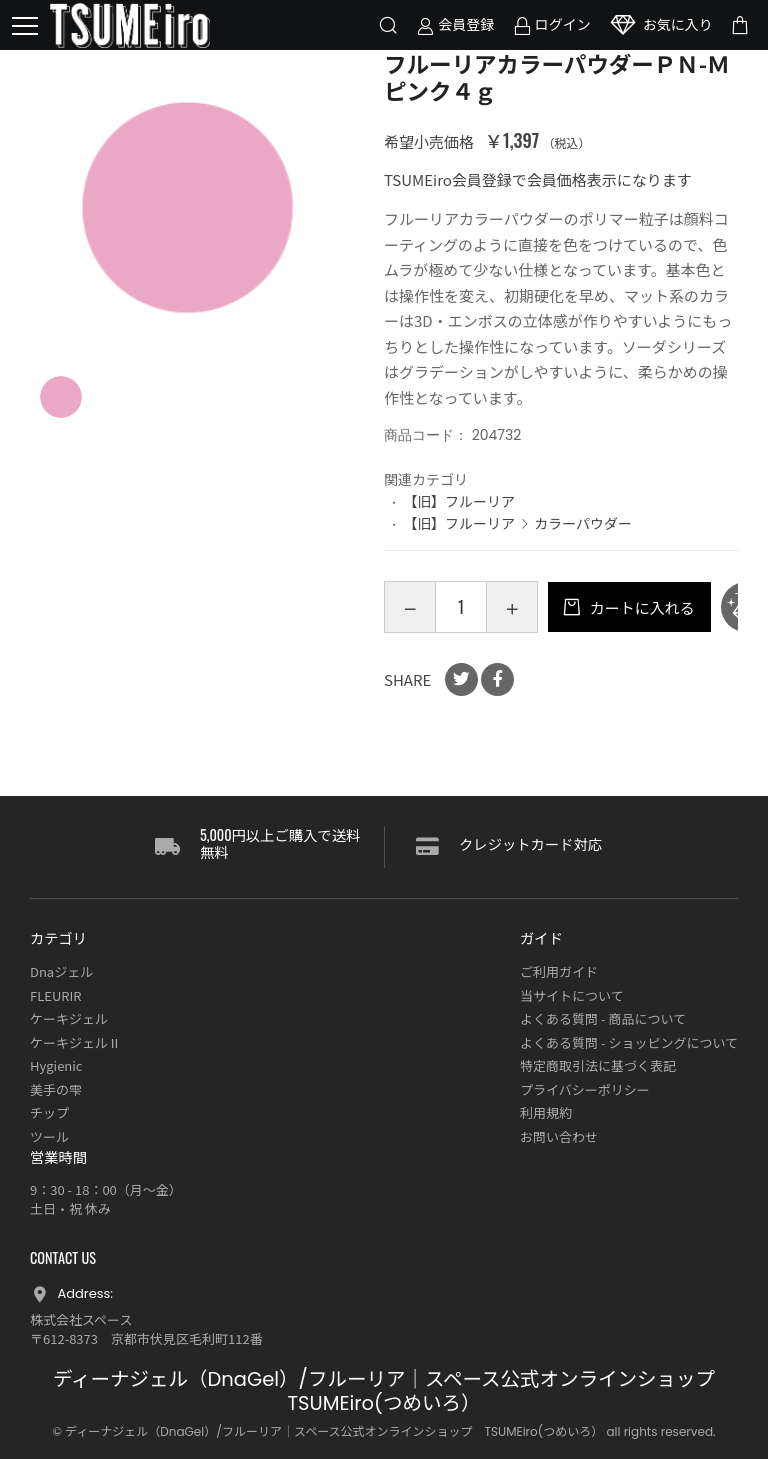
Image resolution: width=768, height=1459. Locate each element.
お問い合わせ (559, 1136)
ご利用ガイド (559, 971)
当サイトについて (572, 995)
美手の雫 (56, 1089)
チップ (49, 1112)
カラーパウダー (583, 523)
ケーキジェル (69, 1018)
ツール (49, 1136)
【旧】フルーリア (459, 501)
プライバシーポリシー (585, 1089)
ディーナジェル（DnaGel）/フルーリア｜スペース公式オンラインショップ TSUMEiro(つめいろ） (394, 1391)
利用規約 (546, 1112)
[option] (187, 207)
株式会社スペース (81, 1319)
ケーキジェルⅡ (75, 1042)
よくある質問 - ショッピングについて (629, 1042)
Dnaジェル (61, 971)
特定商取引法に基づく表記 (598, 1065)
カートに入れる (640, 607)
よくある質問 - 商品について (603, 1018)
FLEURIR (56, 995)
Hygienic (56, 1065)
